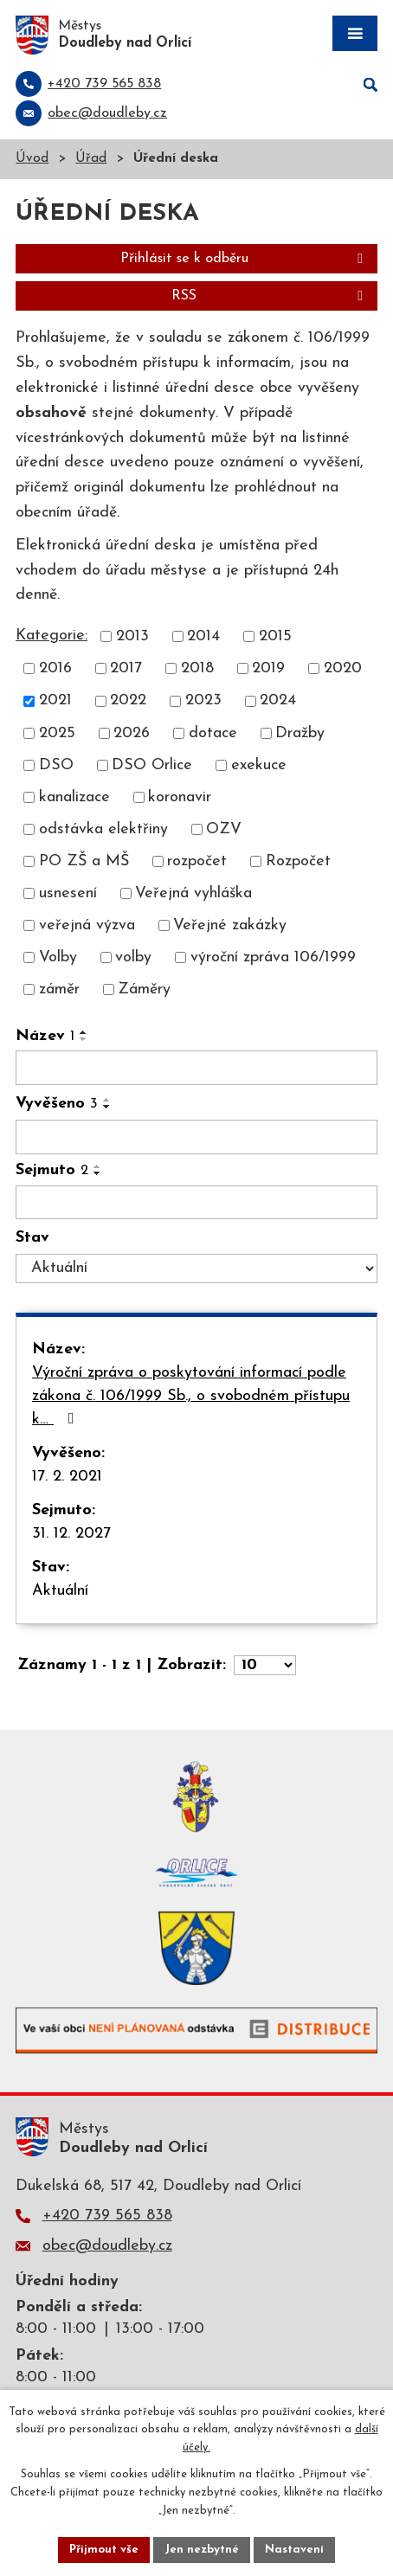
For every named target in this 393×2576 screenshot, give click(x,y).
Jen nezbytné (201, 2549)
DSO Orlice (152, 765)
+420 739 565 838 (107, 2215)
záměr (59, 989)
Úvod (32, 158)
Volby (58, 957)
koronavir (179, 797)
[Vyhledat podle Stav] (196, 1268)
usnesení (68, 893)
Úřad (90, 158)
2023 (203, 701)
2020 (343, 668)
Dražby (300, 733)
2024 (278, 701)
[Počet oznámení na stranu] (265, 1665)
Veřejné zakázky (230, 925)
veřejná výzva (87, 925)
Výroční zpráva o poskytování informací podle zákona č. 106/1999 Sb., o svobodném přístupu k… (191, 1396)
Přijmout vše (104, 2549)
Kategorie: (51, 635)
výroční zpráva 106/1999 (273, 957)
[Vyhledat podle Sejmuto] (196, 1202)
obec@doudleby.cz (107, 2246)
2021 (55, 701)
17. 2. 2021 (67, 1476)
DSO (56, 765)
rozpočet (197, 861)
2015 (275, 636)
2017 (126, 668)
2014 (203, 636)
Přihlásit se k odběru (244, 259)
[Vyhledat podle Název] (196, 1067)
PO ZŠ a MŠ (84, 861)
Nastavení (294, 2549)
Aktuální (60, 1591)
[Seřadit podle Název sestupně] (83, 1039)
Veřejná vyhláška (193, 893)
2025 (57, 733)
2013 (132, 636)
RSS (270, 296)
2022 (128, 701)
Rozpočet (298, 861)
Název (45, 1036)
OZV (224, 829)
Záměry (144, 989)
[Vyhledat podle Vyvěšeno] (196, 1137)
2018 (197, 668)
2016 (55, 668)
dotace (213, 733)
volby (133, 957)
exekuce (259, 765)
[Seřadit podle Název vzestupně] (83, 1032)
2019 (268, 668)
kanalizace (74, 797)
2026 (131, 733)
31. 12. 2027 (71, 1534)
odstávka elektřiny (103, 829)
